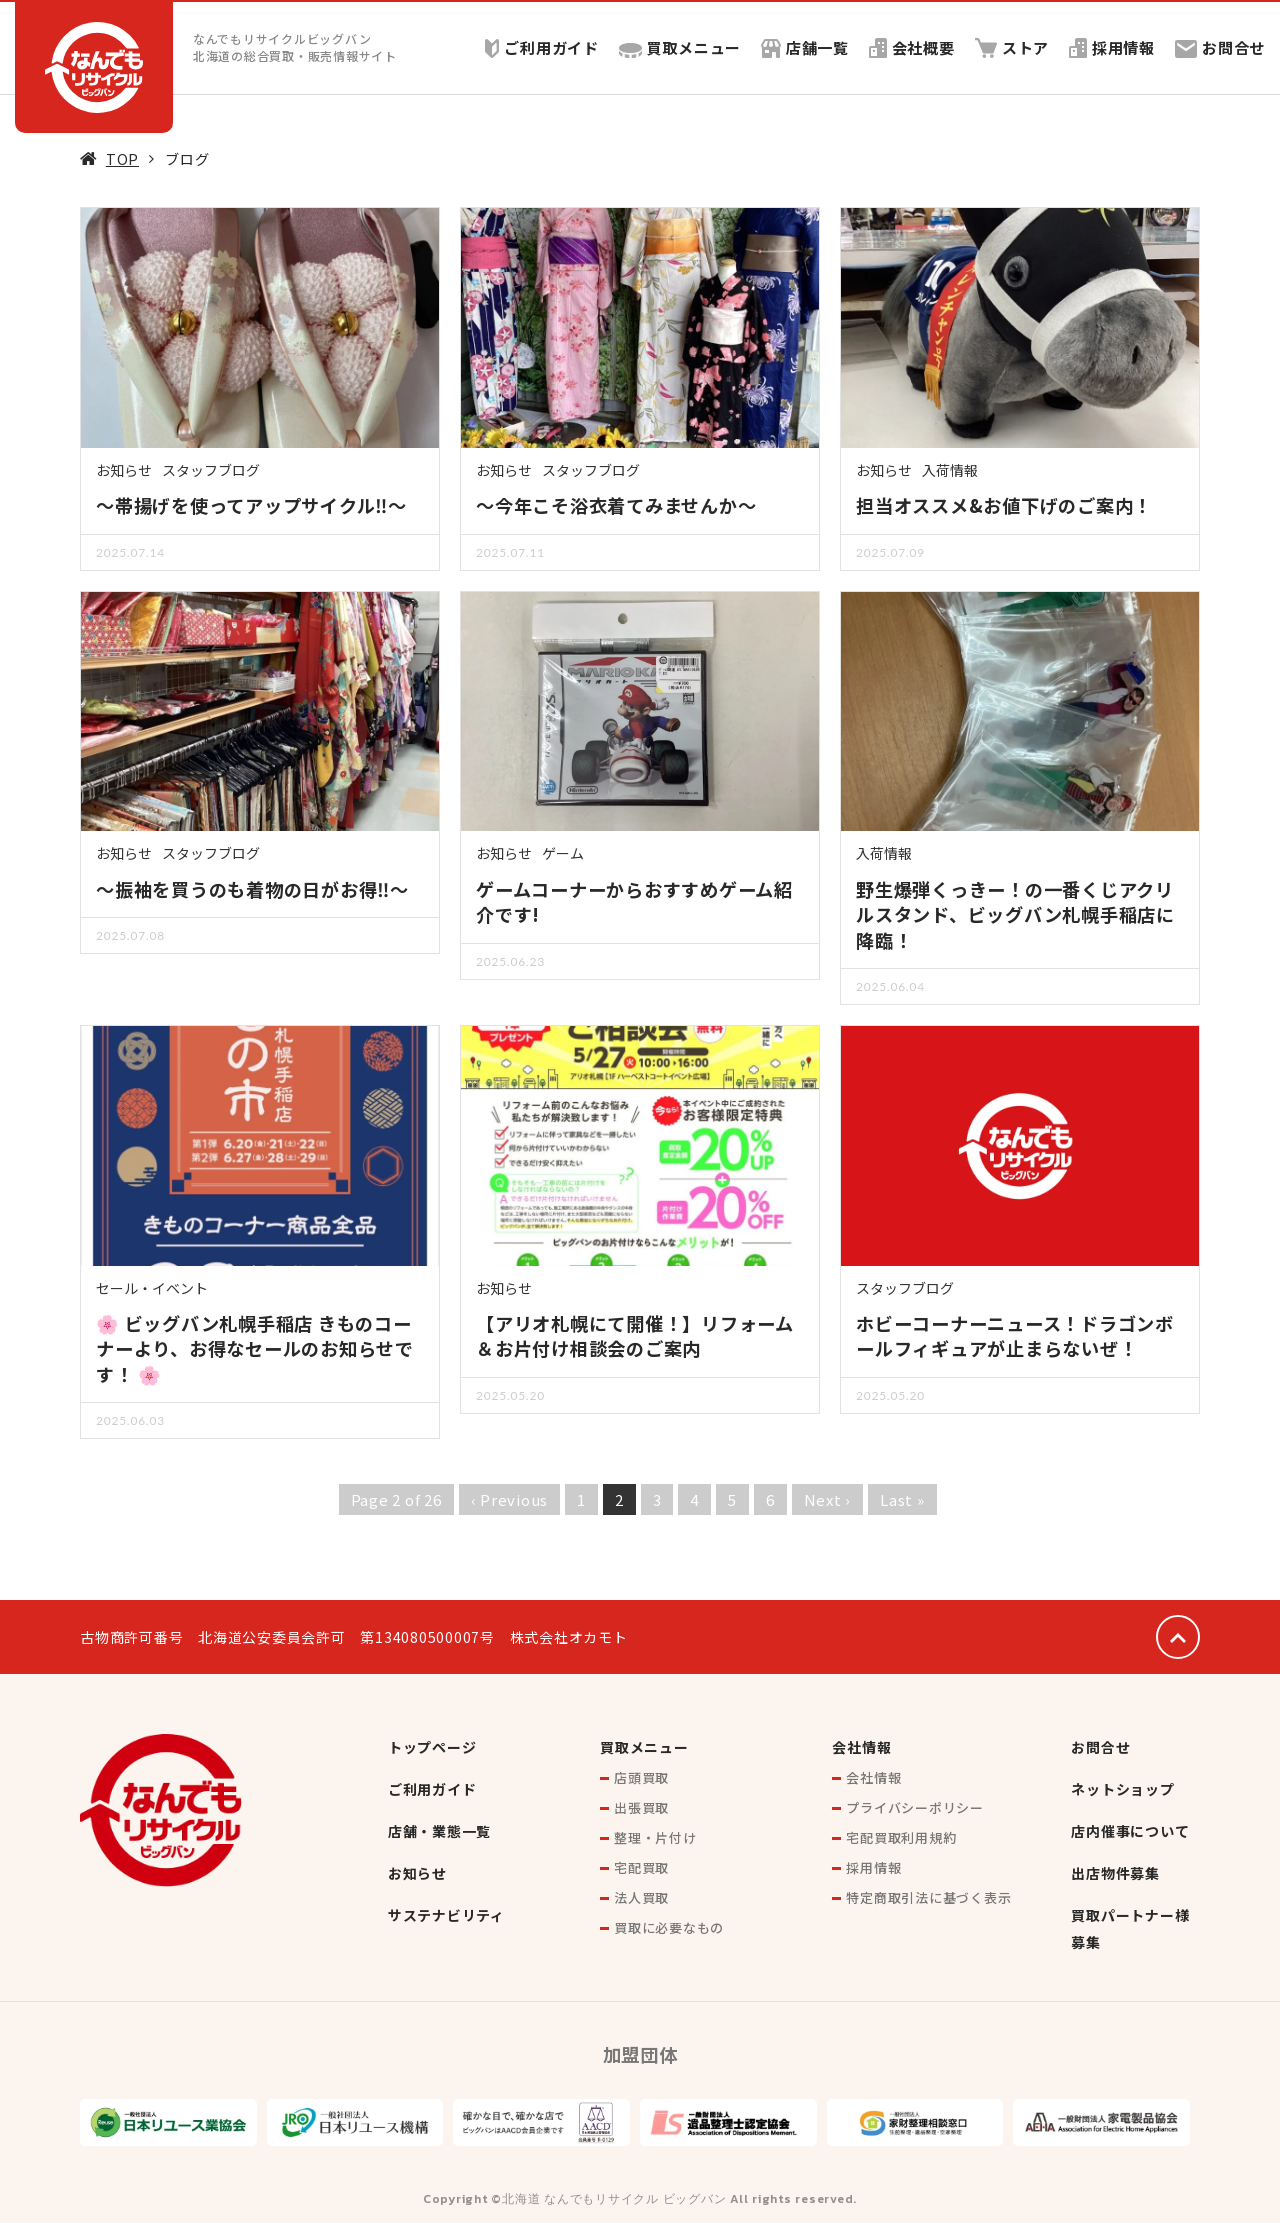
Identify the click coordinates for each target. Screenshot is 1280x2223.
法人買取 (641, 1897)
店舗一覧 (804, 47)
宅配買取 (641, 1867)
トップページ (432, 1747)
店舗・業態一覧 (439, 1831)
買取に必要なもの (669, 1927)
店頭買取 (641, 1777)
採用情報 (1112, 47)
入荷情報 (950, 470)
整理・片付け (655, 1837)
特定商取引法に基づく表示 (928, 1897)
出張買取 (641, 1807)
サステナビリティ (446, 1915)
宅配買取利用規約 (901, 1837)
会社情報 (861, 1747)
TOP (122, 158)
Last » (902, 1499)
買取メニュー (679, 47)
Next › (828, 1499)
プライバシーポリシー (915, 1807)
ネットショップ (1122, 1789)
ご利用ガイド (541, 47)
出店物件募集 (1115, 1873)
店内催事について (1130, 1831)
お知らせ (124, 470)
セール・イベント (152, 1288)
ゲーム (563, 853)
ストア (1011, 47)
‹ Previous (510, 1499)
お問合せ (1220, 47)
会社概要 (911, 47)
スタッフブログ (211, 470)
